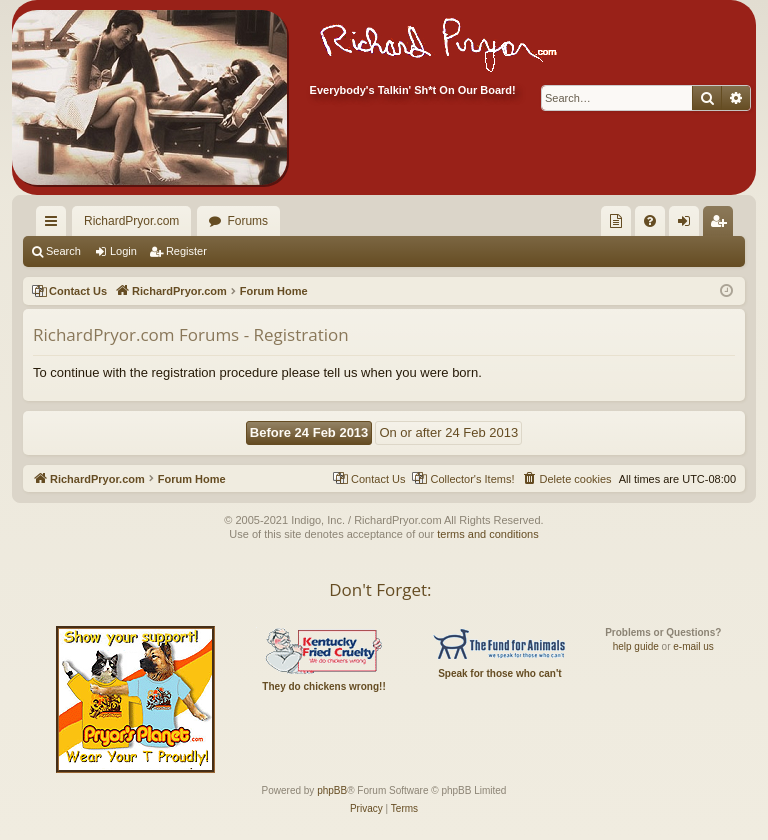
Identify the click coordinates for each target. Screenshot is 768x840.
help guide (636, 646)
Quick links (55, 225)
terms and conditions (488, 534)
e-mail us (693, 646)
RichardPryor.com (131, 221)
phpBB (332, 790)
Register (186, 251)
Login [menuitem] (688, 225)
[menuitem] (616, 221)
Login (123, 251)
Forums (247, 221)
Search (63, 251)
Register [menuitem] (722, 225)
